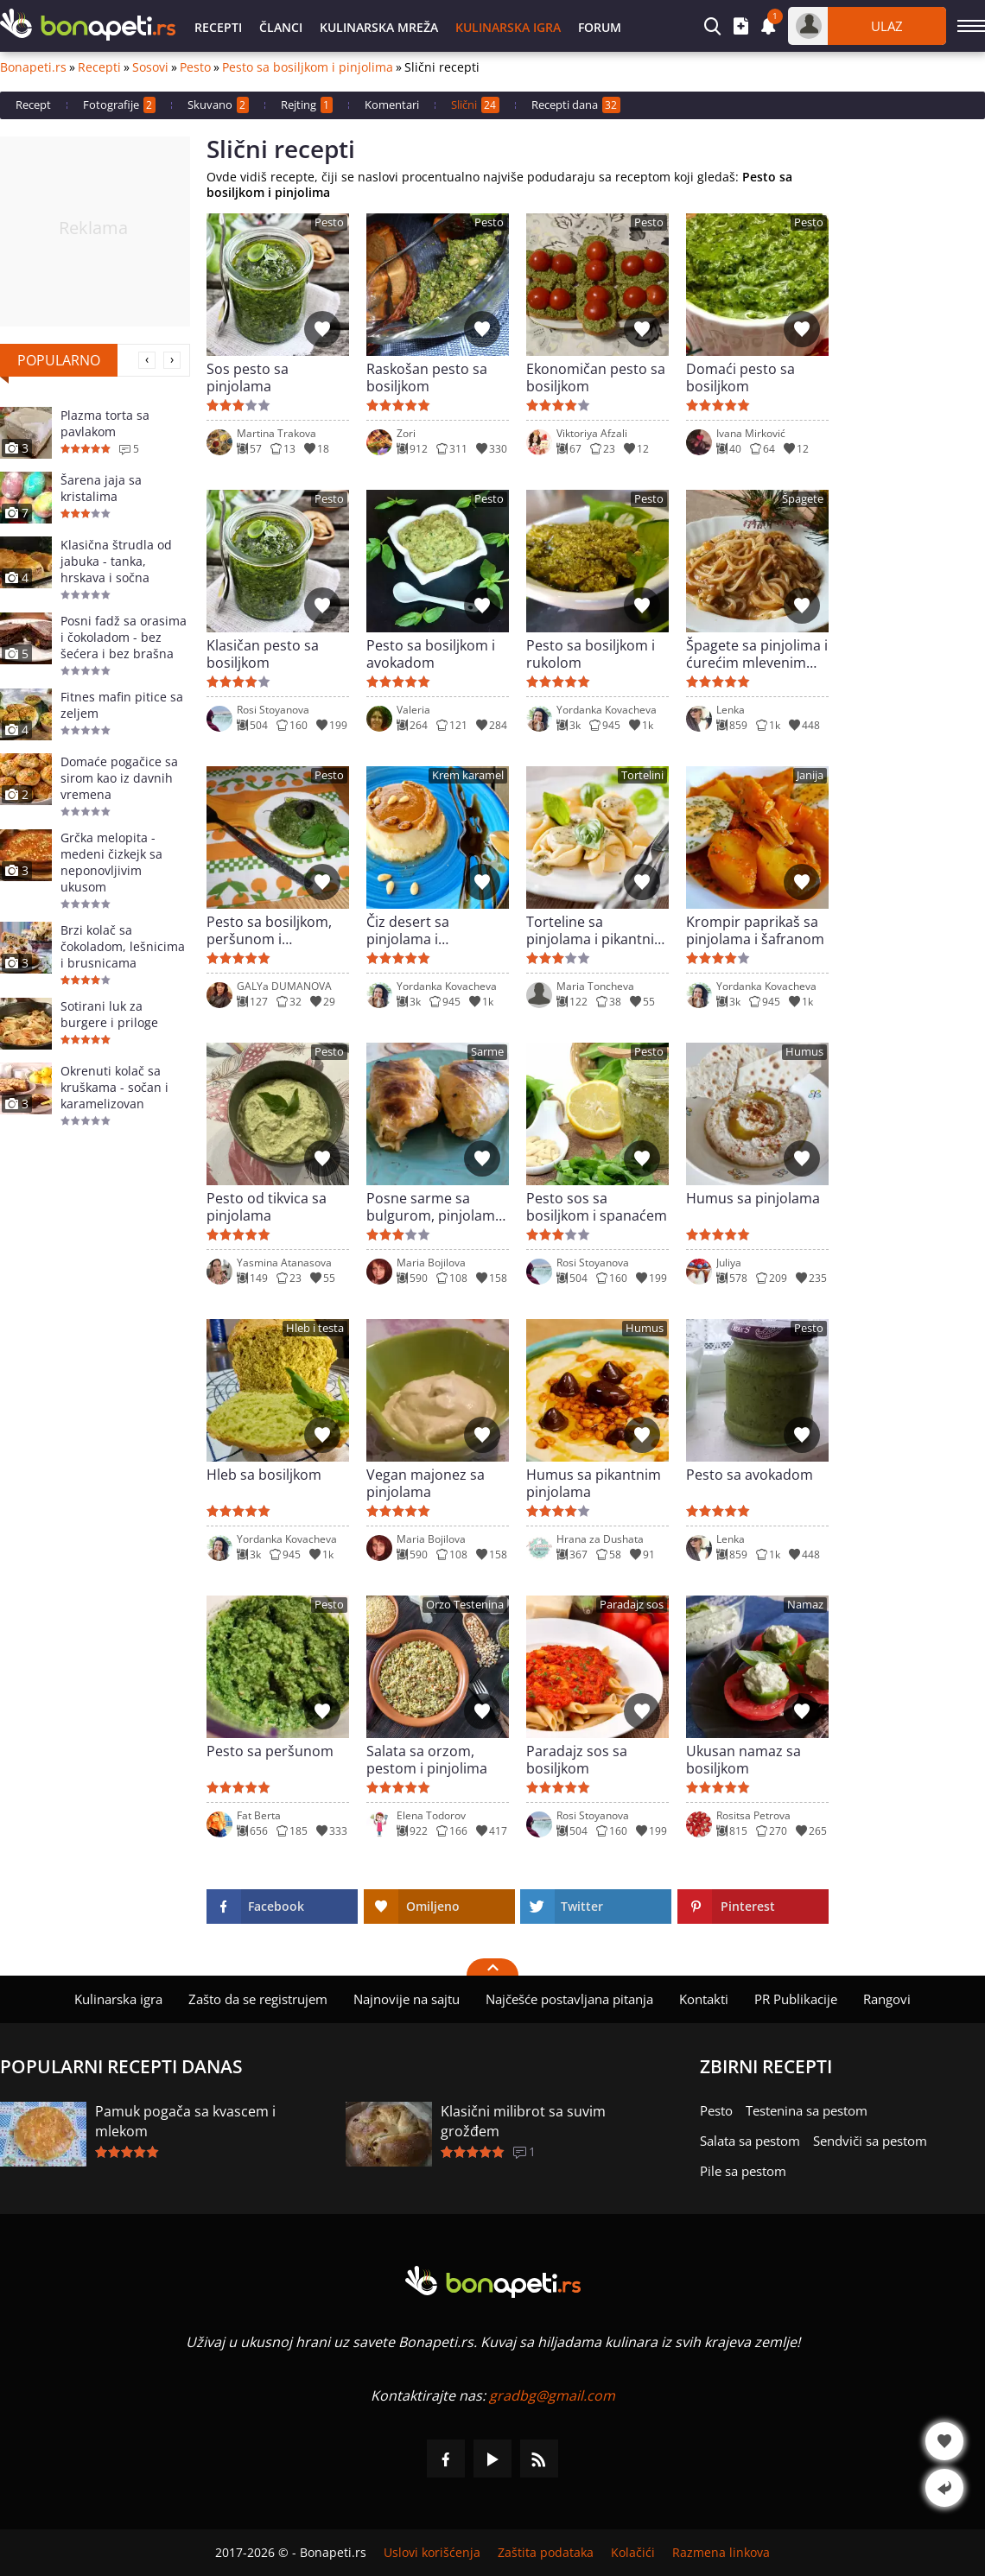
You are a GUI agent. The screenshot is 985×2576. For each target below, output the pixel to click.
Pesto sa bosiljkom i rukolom (590, 654)
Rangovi (887, 1999)
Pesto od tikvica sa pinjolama (267, 1207)
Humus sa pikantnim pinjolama (593, 1483)
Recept (33, 104)
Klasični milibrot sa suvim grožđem (523, 2121)
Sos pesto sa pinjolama (248, 377)
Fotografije (119, 105)
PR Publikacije (795, 1999)
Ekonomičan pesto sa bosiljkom (595, 377)
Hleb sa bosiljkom (264, 1475)
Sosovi (150, 67)
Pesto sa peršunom (270, 1751)
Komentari (392, 104)
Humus (804, 1051)
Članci (280, 27)
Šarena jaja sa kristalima (101, 488)
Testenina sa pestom (806, 2110)
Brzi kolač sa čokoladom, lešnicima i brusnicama (122, 946)
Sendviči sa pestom (870, 2140)
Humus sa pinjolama (753, 1199)
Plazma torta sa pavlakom (104, 423)
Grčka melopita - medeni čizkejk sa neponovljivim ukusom (111, 862)
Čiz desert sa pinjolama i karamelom (407, 930)
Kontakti (703, 1999)
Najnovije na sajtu (406, 1999)
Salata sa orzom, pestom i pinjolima (426, 1759)
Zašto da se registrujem (257, 1999)
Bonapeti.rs (33, 67)
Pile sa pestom (743, 2170)
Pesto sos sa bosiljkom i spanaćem (596, 1207)
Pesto (195, 67)
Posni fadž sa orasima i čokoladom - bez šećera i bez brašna (123, 637)
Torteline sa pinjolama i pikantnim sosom (596, 930)
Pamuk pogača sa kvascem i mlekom (185, 2121)
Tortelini (642, 775)
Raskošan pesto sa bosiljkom (426, 377)
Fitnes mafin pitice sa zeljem (121, 704)
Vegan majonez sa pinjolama (425, 1483)
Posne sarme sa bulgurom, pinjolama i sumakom (434, 1207)
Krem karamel (468, 775)
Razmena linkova (721, 2553)
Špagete (802, 499)
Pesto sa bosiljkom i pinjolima (307, 67)
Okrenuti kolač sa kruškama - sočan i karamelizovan (114, 1087)
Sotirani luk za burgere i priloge (109, 1014)
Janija (810, 775)
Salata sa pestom (750, 2140)
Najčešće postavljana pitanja (569, 1999)
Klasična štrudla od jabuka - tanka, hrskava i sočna (116, 561)
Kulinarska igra (508, 27)
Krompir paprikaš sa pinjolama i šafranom (755, 930)
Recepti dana (575, 105)
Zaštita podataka (546, 2553)
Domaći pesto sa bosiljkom (740, 377)
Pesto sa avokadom (749, 1475)
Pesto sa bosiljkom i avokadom (430, 654)
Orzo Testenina (465, 1604)
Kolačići (633, 2553)
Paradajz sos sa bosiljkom (576, 1759)
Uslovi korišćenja (432, 2553)
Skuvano (218, 105)
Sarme (487, 1051)
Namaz (805, 1604)
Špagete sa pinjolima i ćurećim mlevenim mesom (757, 654)
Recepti (218, 27)
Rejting (307, 105)
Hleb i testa (315, 1328)
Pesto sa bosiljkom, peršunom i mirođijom (269, 930)
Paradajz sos (632, 1604)
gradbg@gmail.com (552, 2395)
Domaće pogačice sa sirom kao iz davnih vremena (119, 778)
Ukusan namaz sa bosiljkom (743, 1759)
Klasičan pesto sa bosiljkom (263, 654)
